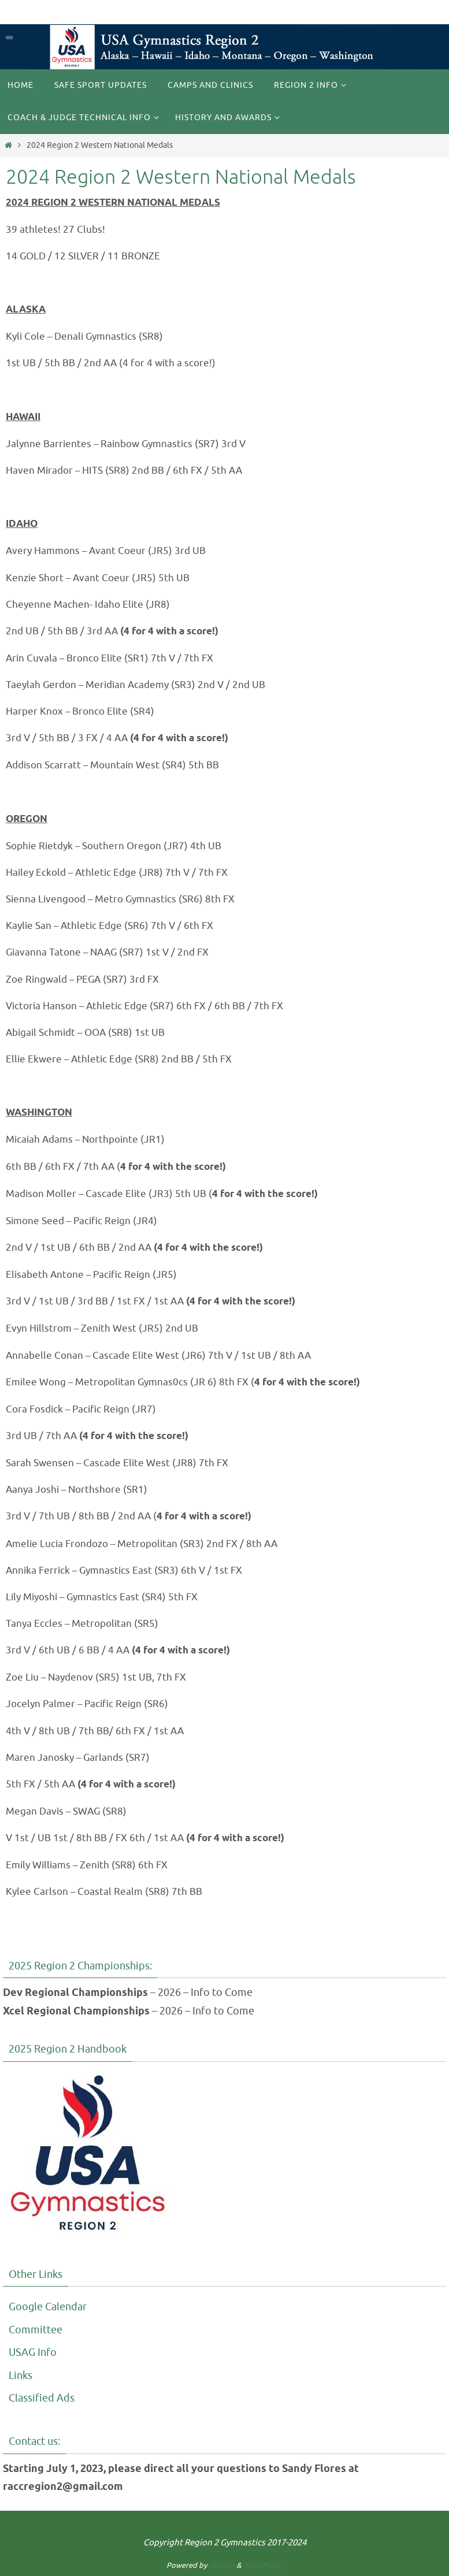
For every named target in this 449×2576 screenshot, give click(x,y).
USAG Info (33, 2352)
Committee (35, 2330)
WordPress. (263, 2565)
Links (20, 2375)
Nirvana (222, 2565)
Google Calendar (48, 2306)
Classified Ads (42, 2398)
